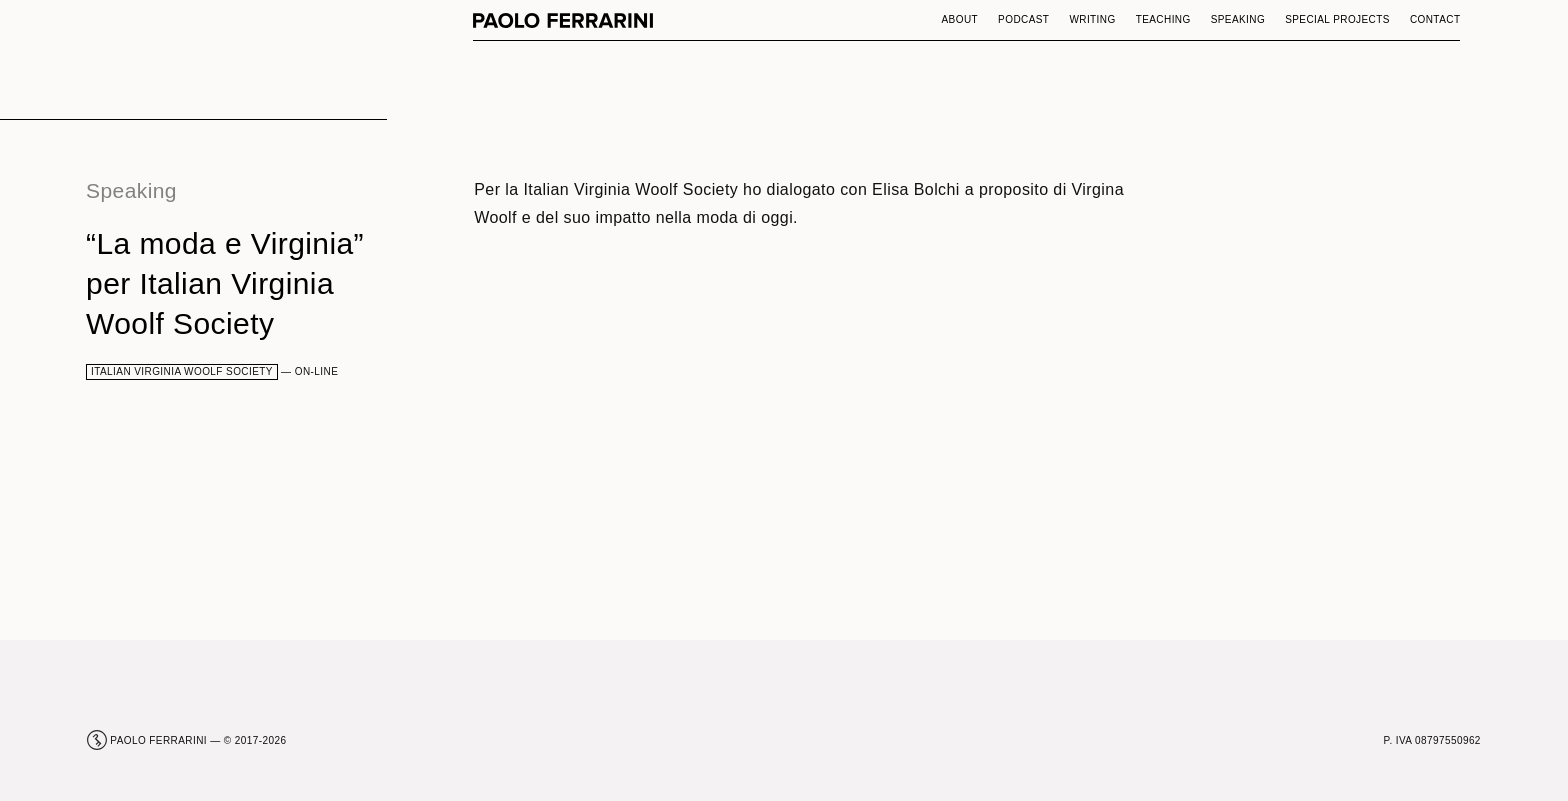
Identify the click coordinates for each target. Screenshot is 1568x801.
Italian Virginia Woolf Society (182, 371)
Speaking (1238, 19)
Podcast (1023, 19)
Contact (1435, 19)
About (960, 19)
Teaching (1163, 19)
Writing (1092, 19)
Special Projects (1337, 19)
